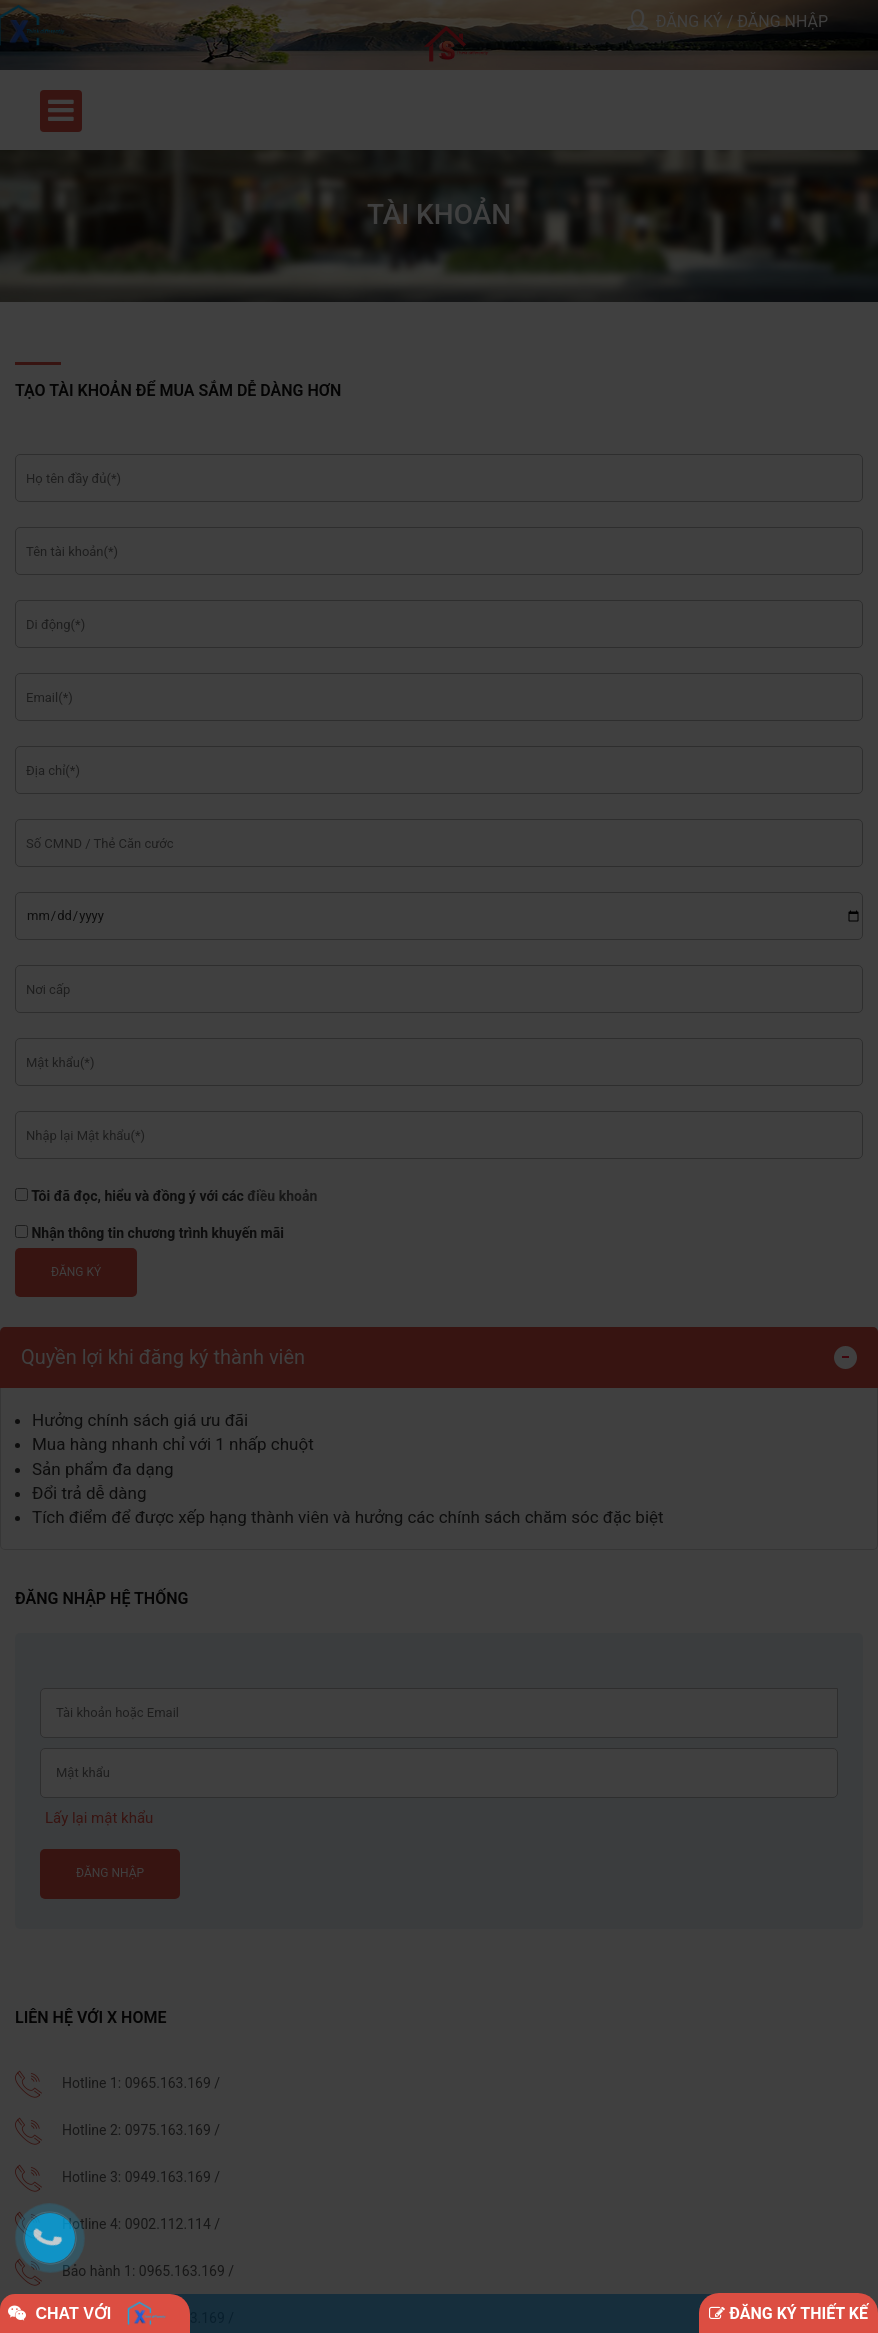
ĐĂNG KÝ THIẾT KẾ (788, 2313)
